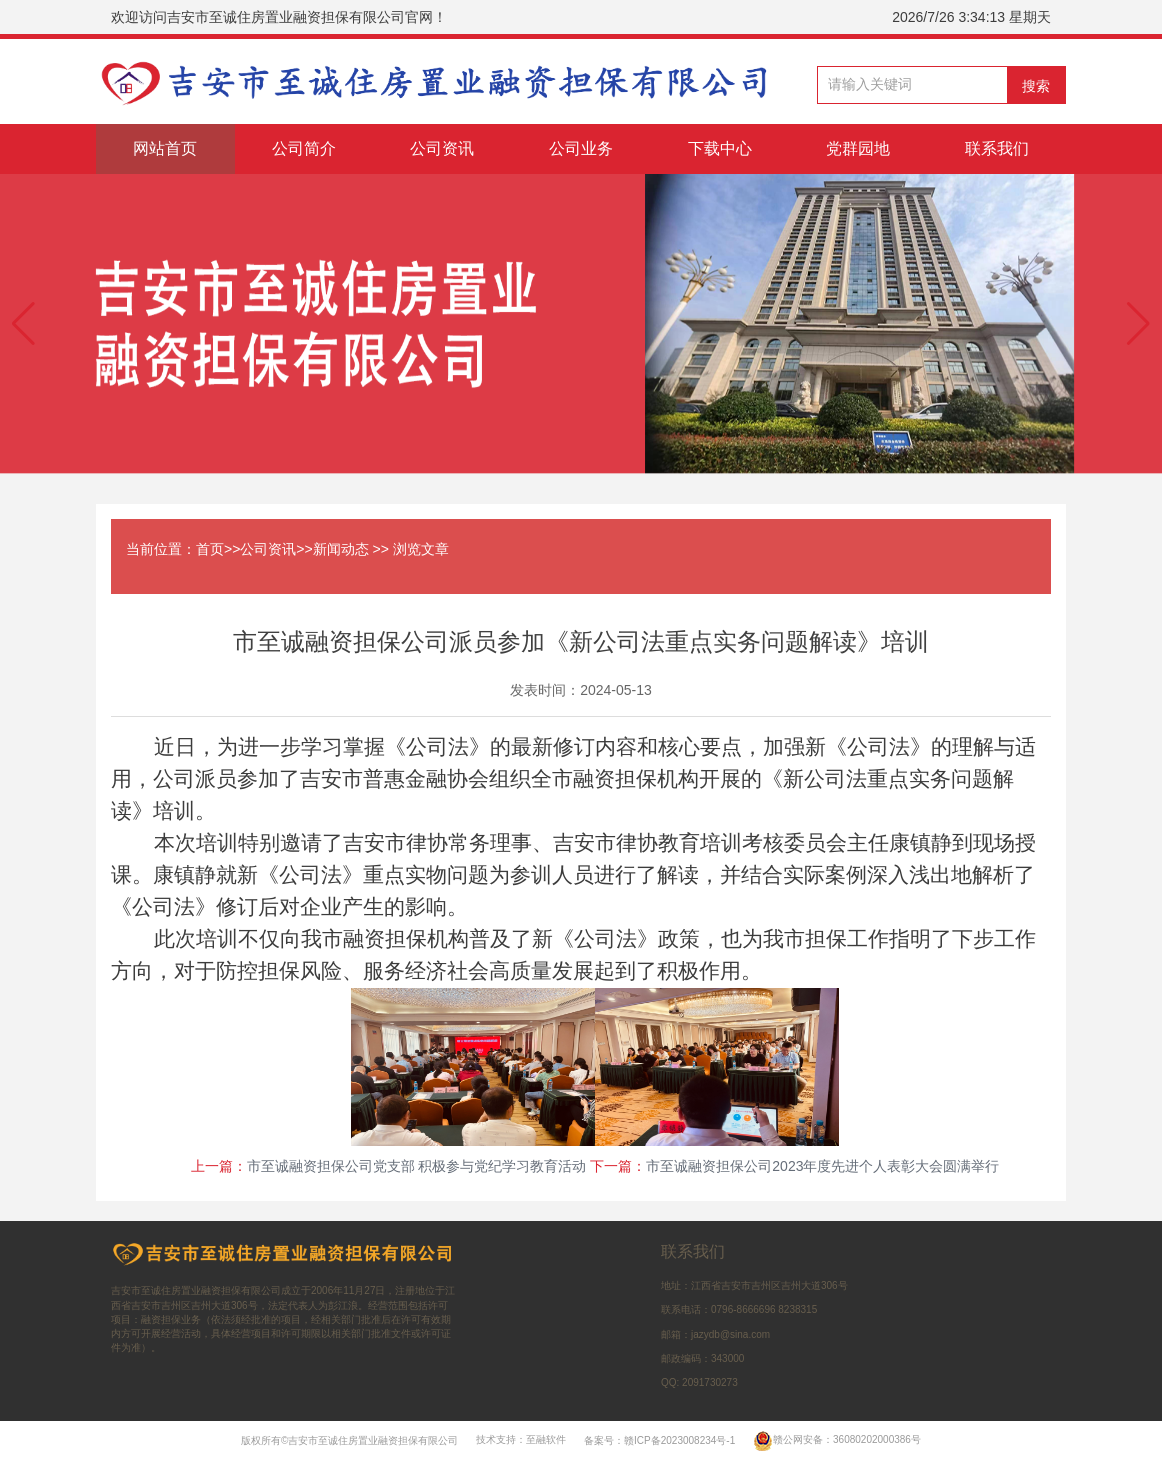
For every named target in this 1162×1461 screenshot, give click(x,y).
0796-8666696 (743, 1309)
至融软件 (546, 1439)
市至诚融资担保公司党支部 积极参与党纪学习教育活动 (417, 1166)
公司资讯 (268, 549)
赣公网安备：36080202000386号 (837, 1439)
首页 (210, 549)
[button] (23, 324)
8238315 (797, 1309)
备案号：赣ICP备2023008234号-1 (659, 1439)
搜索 (1036, 86)
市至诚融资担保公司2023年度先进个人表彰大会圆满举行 (822, 1166)
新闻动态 (341, 549)
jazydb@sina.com (730, 1334)
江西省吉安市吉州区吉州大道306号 (769, 1285)
